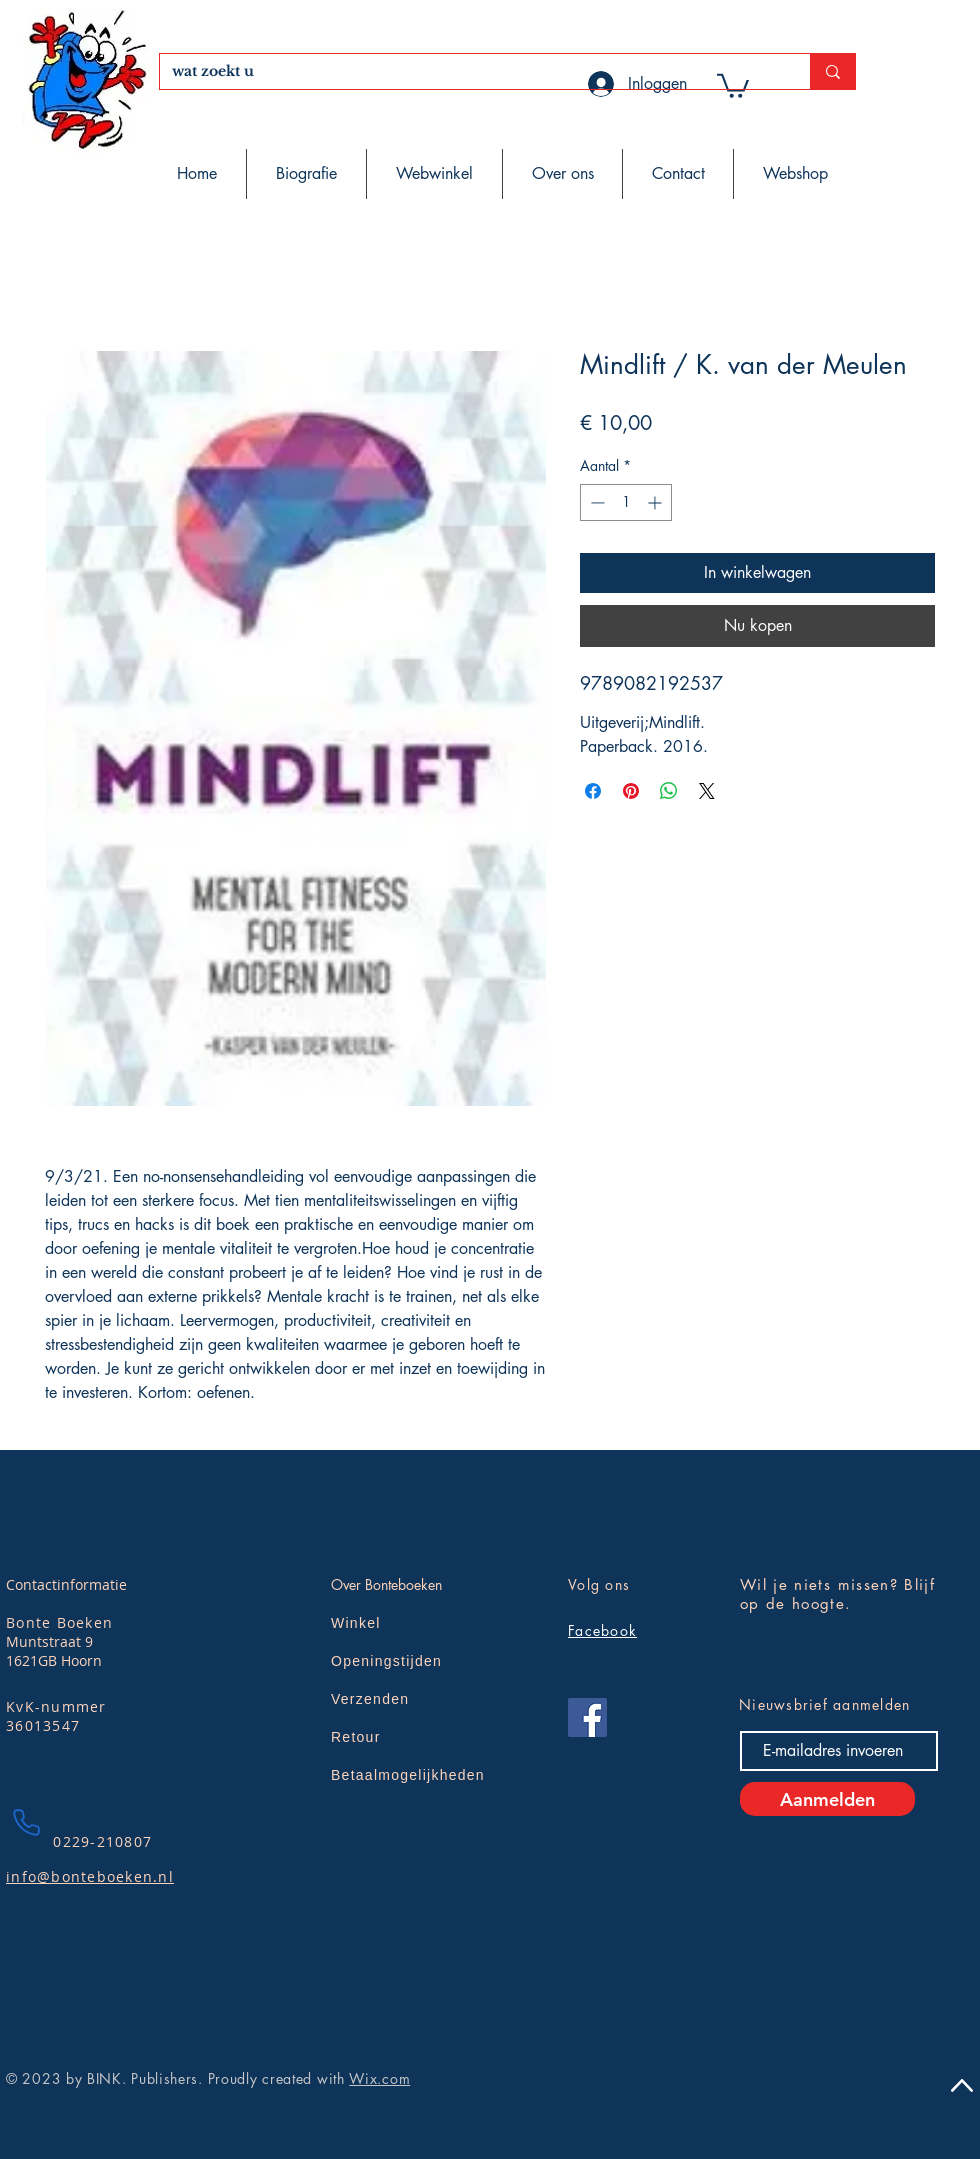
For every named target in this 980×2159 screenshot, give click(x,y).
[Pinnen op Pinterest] (631, 791)
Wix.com (379, 2078)
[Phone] (26, 1822)
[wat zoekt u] (470, 72)
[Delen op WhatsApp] (669, 791)
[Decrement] (595, 502)
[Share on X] (707, 791)
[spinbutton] (626, 502)
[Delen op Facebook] (593, 791)
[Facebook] (587, 1717)
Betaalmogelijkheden (408, 1775)
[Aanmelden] (827, 1799)
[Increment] (656, 502)
